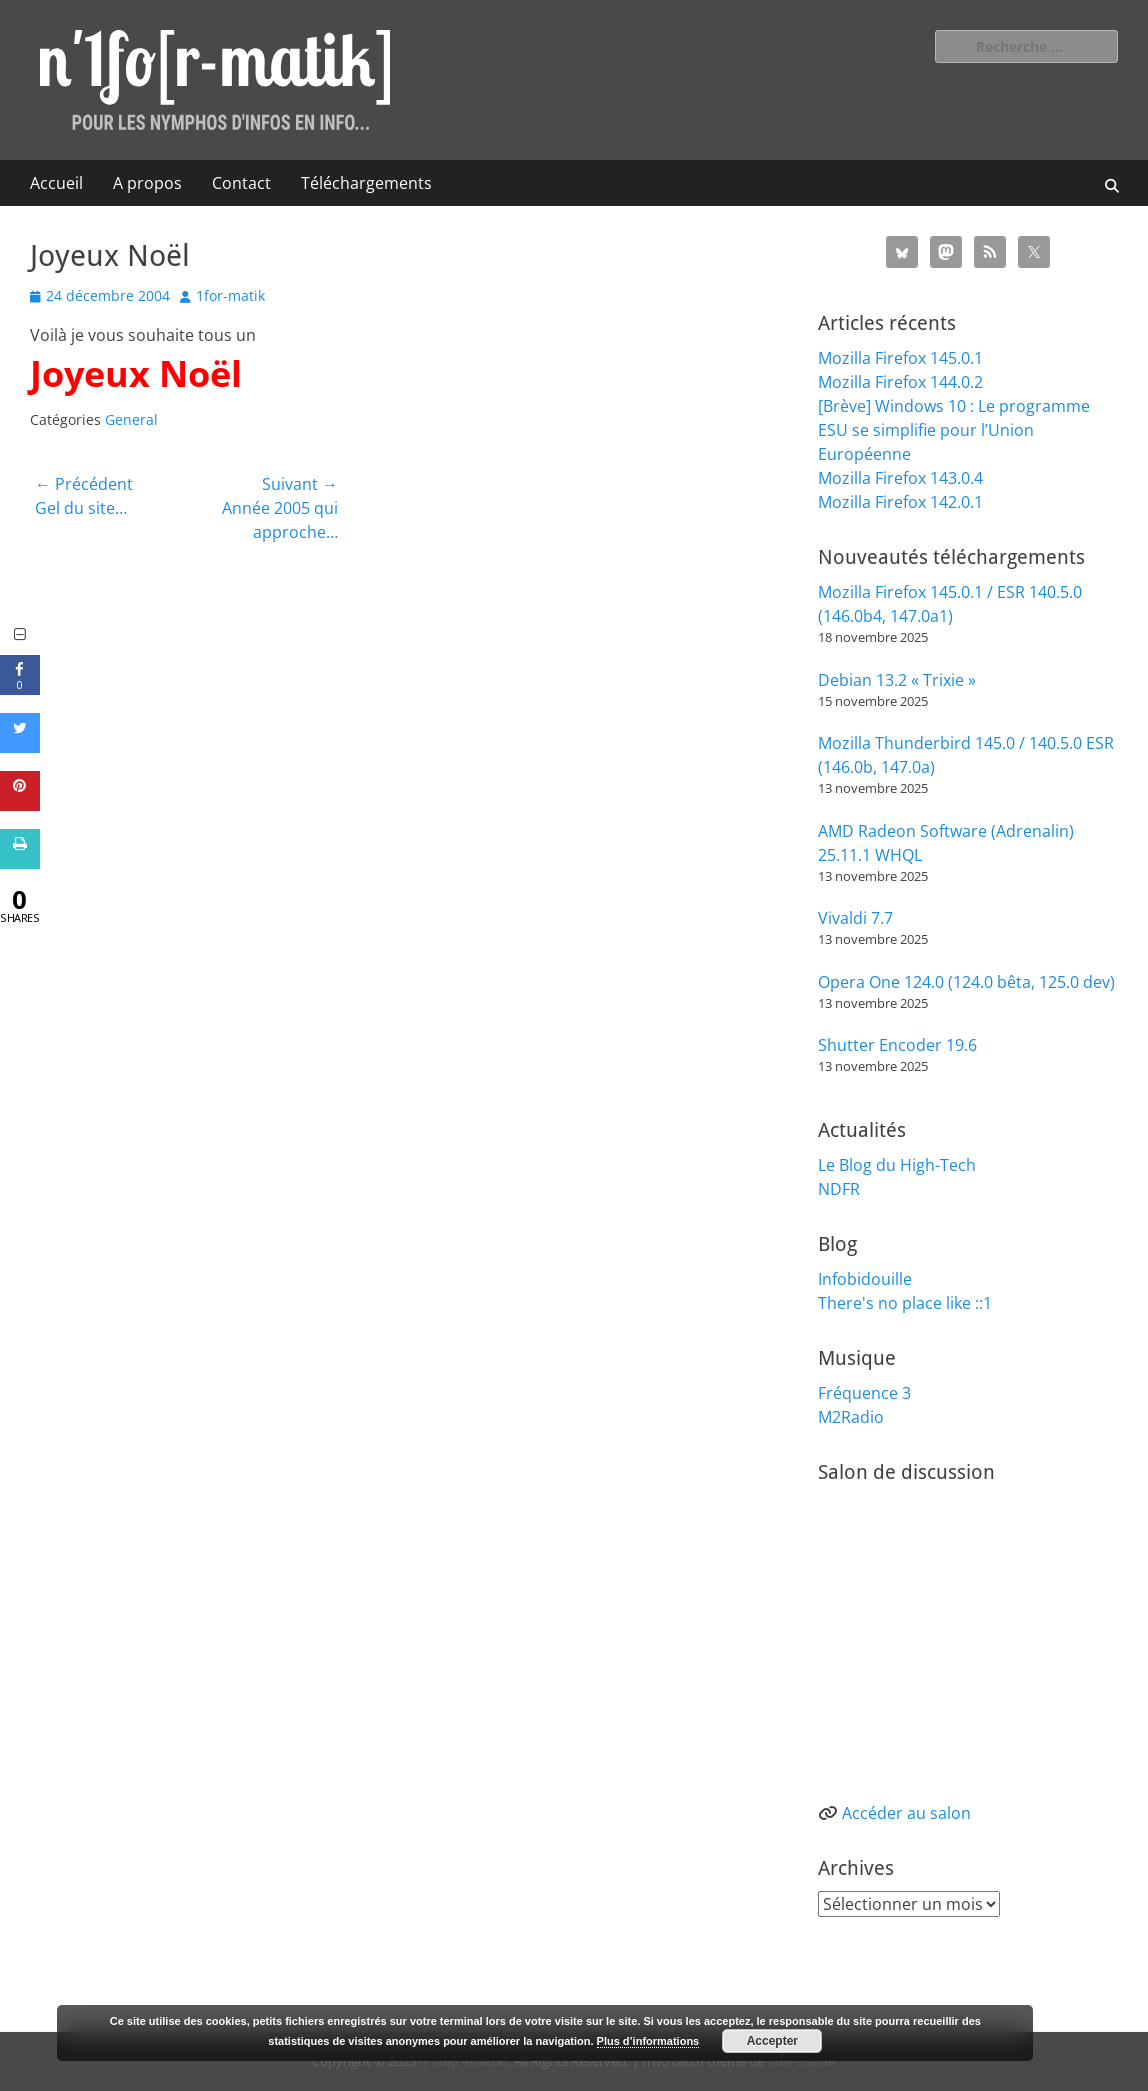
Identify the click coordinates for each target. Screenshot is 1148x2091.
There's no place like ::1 (905, 1303)
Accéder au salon (906, 1813)
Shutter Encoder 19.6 (897, 1045)
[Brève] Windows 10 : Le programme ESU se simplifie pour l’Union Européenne (954, 430)
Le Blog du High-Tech (897, 1165)
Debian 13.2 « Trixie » (897, 680)
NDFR (839, 1189)
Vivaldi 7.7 (855, 918)
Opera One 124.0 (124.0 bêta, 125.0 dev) (966, 982)
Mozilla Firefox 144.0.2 (900, 382)
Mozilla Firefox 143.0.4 (900, 478)
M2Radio (851, 1417)
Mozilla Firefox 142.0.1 (900, 502)
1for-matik (230, 295)
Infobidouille (865, 1279)
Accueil (56, 183)
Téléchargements (366, 183)
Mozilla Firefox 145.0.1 (900, 358)
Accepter (772, 2041)
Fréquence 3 (864, 1393)
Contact (241, 183)
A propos (147, 183)
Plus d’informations (648, 2041)
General (131, 419)
